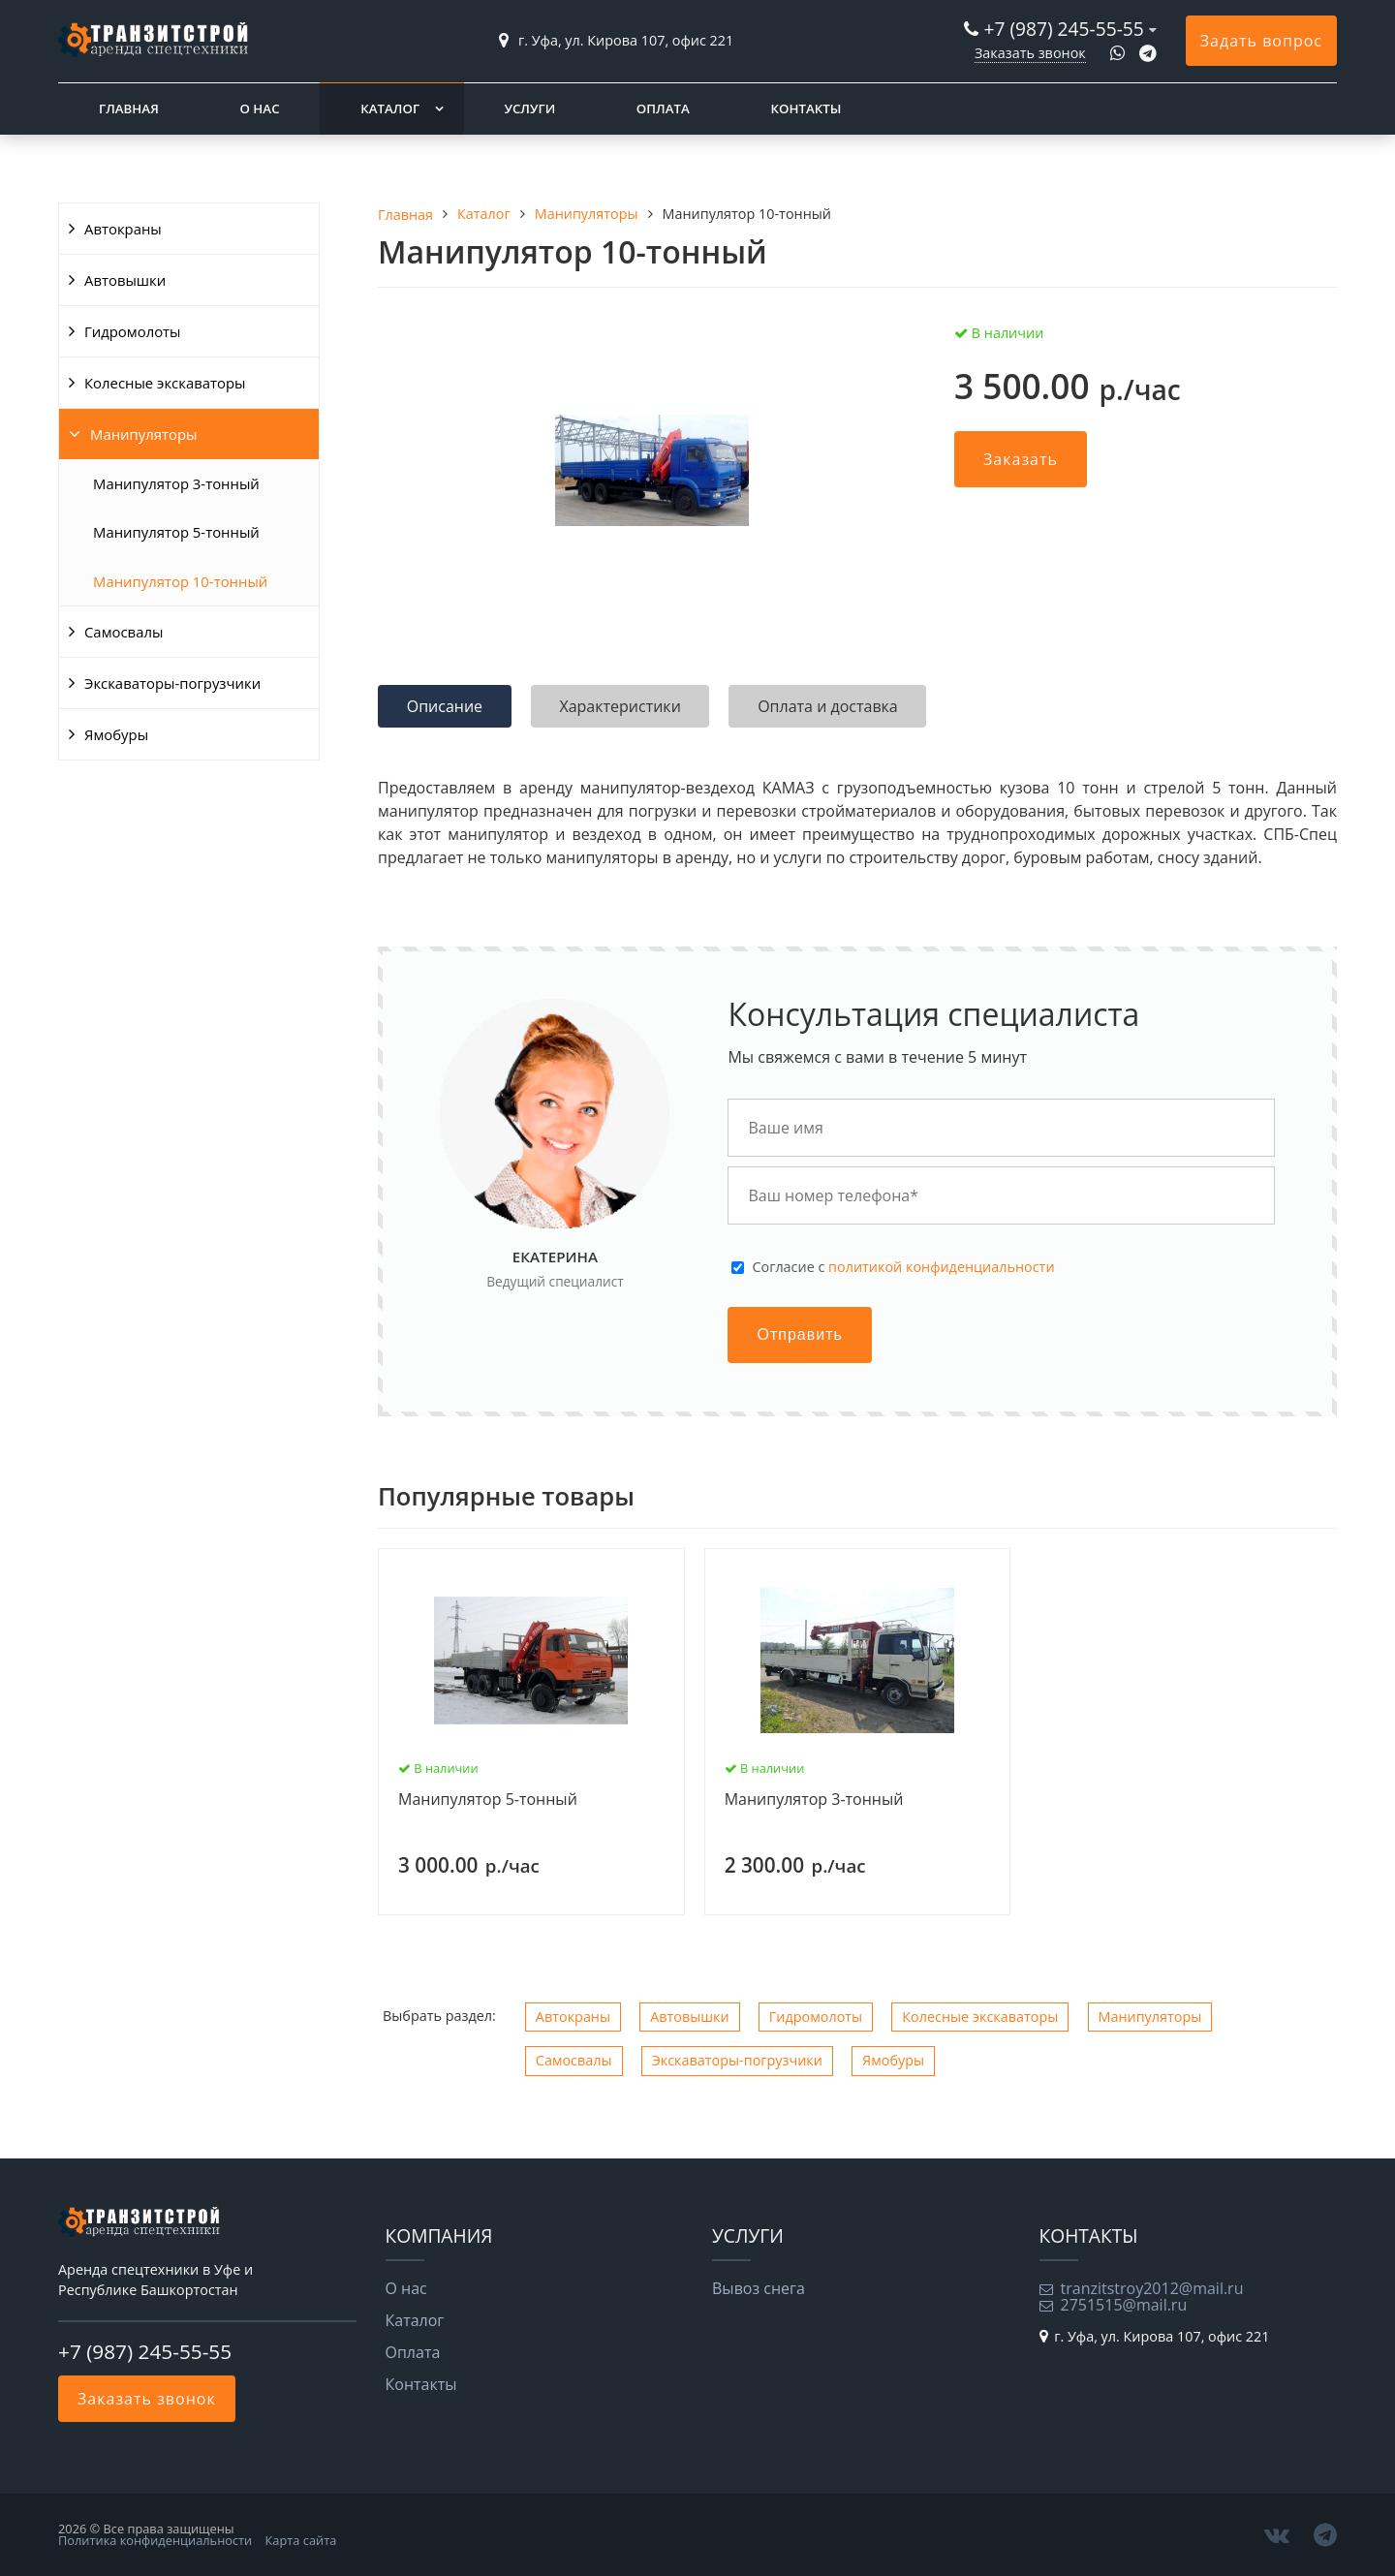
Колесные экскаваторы (164, 382)
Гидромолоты (132, 331)
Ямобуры (116, 734)
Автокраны (123, 228)
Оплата (663, 108)
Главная (129, 108)
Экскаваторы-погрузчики (172, 683)
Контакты (806, 108)
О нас (259, 108)
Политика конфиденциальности (155, 2540)
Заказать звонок (1030, 53)
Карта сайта (301, 2540)
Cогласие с (903, 1267)
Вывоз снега (758, 2288)
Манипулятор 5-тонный (176, 532)
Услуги (529, 108)
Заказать (1020, 459)
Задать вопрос (1261, 40)
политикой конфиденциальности (941, 1266)
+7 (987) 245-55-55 (1063, 29)
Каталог (389, 108)
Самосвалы (123, 631)
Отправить (799, 1334)
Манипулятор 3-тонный (176, 483)
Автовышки (125, 280)
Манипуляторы (143, 434)
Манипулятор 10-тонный (180, 581)
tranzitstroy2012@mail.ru (1152, 2288)
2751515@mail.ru (1124, 2304)
